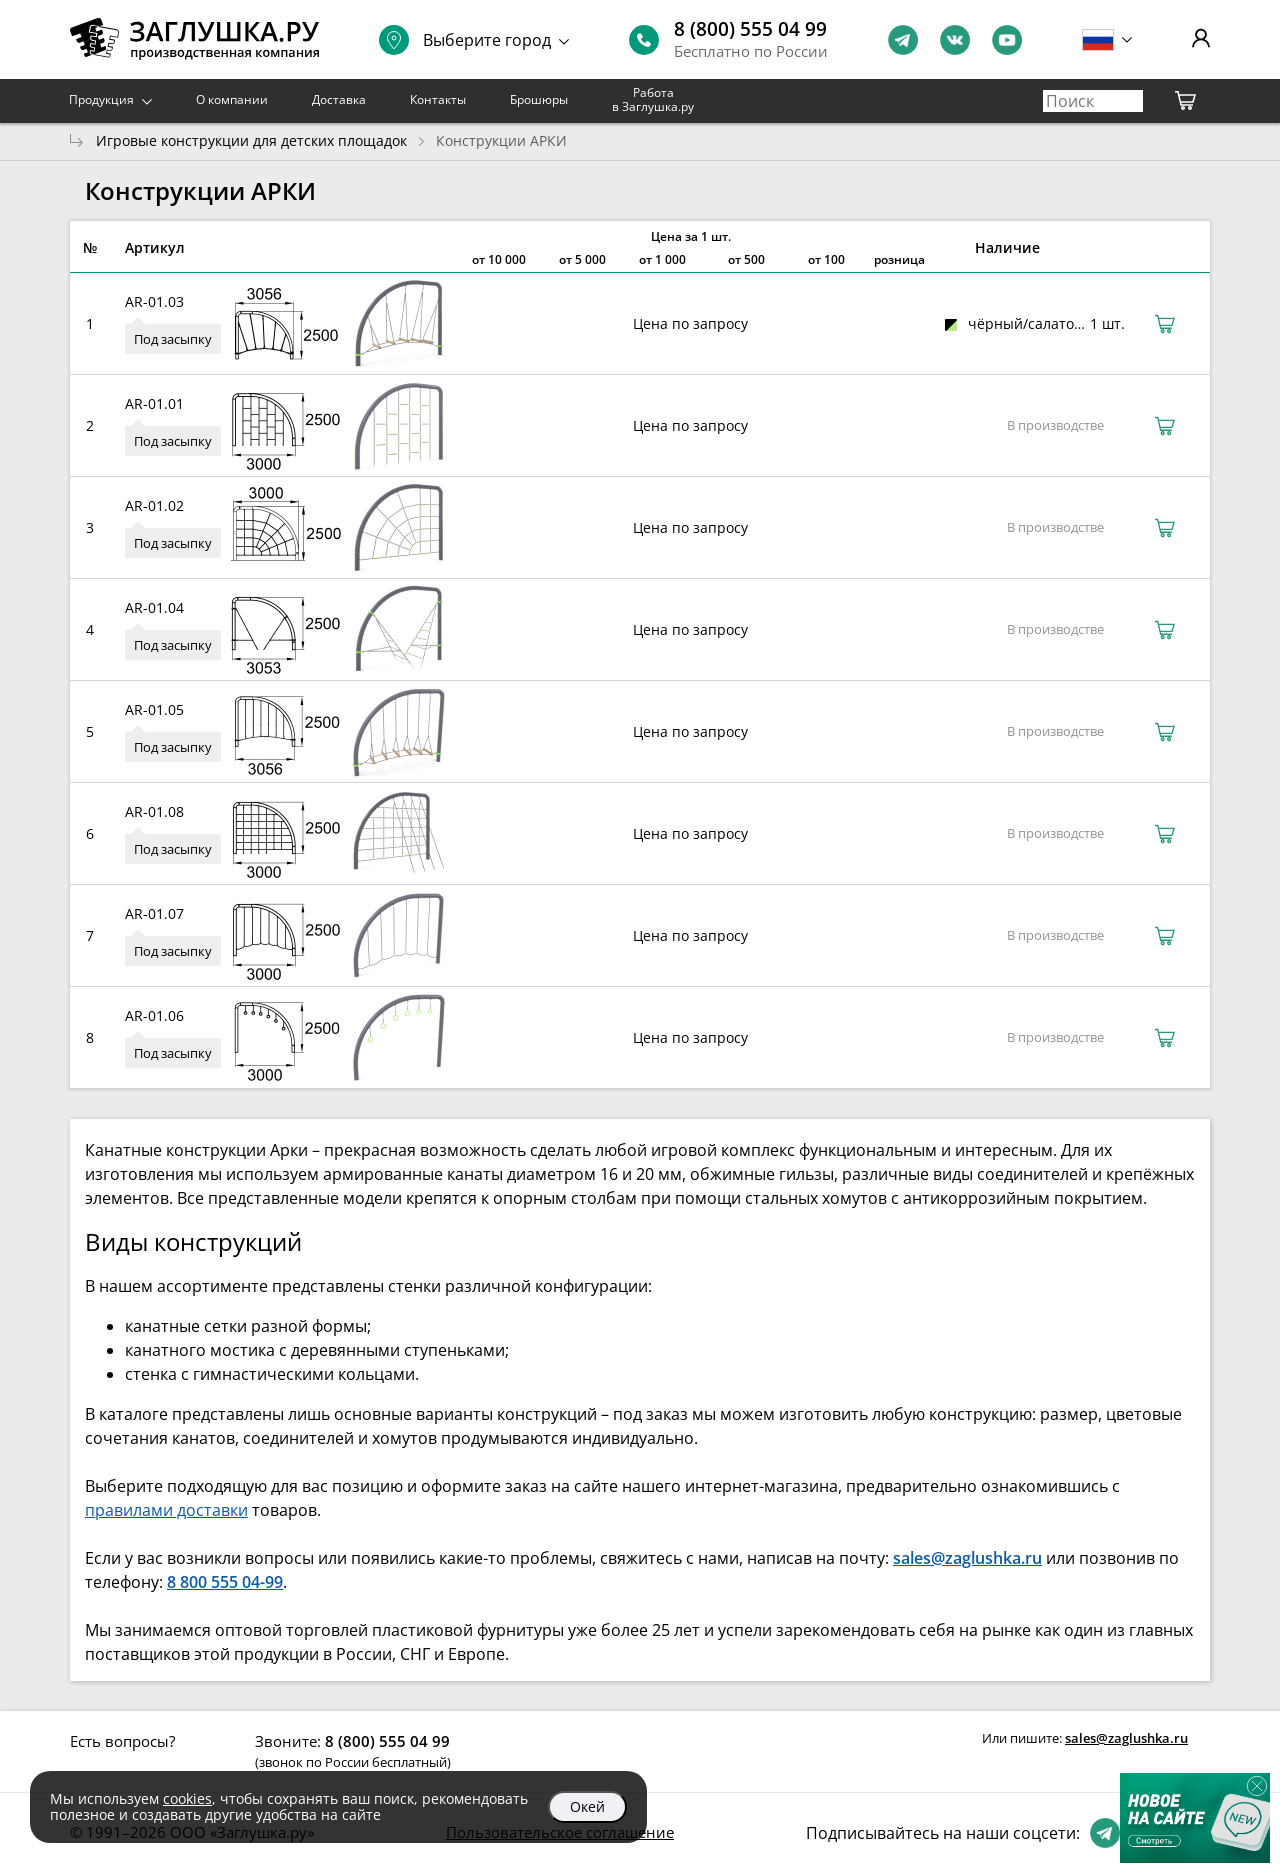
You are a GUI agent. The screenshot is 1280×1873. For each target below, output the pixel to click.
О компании (232, 99)
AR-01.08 (154, 811)
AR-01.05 (154, 709)
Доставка (339, 99)
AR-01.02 (154, 505)
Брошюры (539, 99)
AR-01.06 (154, 1015)
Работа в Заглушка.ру (653, 99)
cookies (187, 1798)
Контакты (438, 99)
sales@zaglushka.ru (1126, 1738)
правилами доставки (166, 1510)
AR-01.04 (154, 607)
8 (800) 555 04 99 (750, 29)
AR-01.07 (154, 913)
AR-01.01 (154, 403)
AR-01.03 (154, 301)
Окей (587, 1806)
